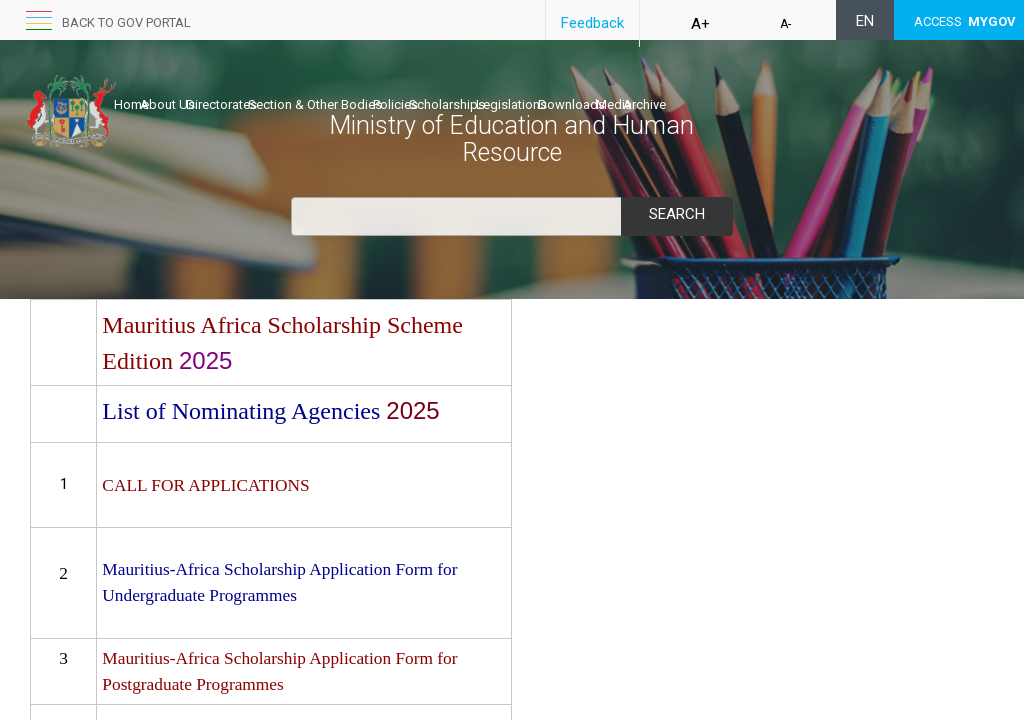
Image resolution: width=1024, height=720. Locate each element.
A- (785, 24)
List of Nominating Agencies (244, 411)
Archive (833, 86)
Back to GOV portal (126, 22)
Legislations (637, 86)
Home (131, 86)
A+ (700, 24)
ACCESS (965, 21)
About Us (188, 86)
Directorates (263, 86)
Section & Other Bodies (378, 86)
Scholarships (552, 86)
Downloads (718, 86)
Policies (479, 86)
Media (782, 86)
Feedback (592, 23)
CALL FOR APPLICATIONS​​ (205, 485)
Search (677, 214)
